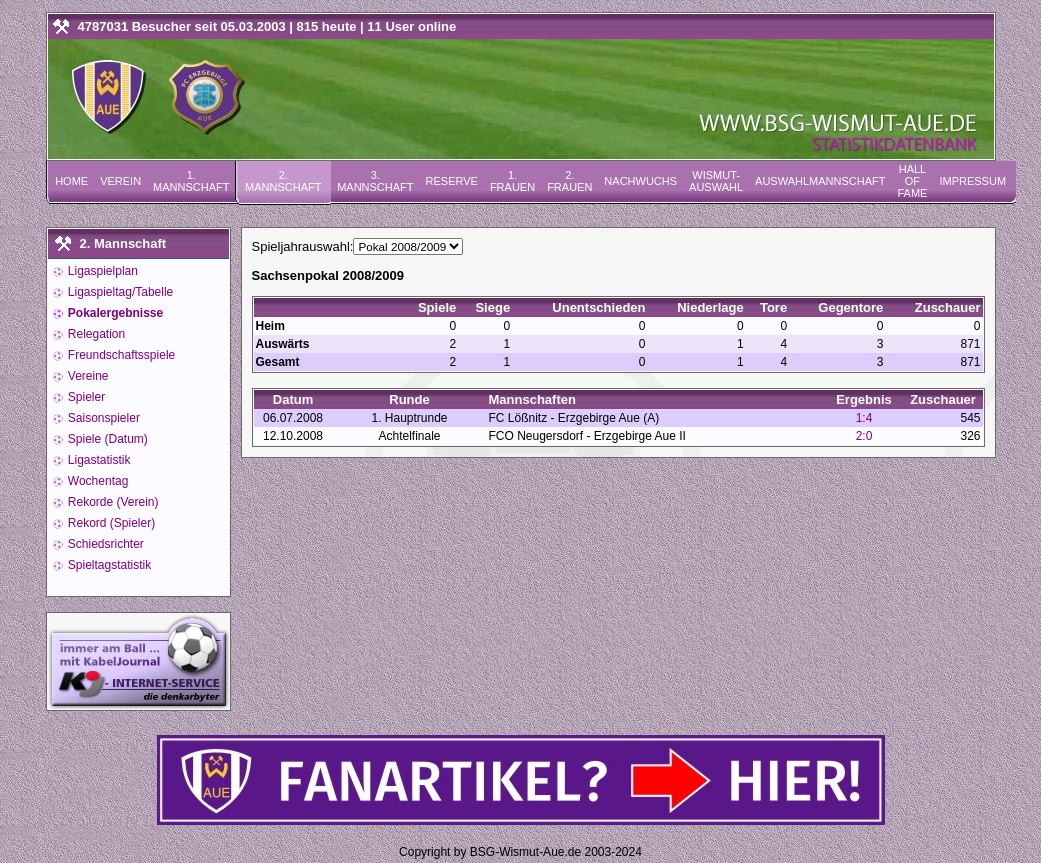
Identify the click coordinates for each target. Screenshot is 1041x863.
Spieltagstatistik (108, 565)
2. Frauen (569, 181)
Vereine (87, 376)
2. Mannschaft (283, 181)
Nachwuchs (640, 181)
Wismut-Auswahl (716, 181)
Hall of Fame (912, 181)
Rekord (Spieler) (110, 523)
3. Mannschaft (375, 181)
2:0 (864, 436)
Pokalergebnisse (114, 313)
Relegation (95, 334)
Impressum (972, 181)
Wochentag (97, 481)
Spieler (85, 397)
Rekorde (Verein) (112, 502)
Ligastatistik (98, 460)
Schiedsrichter (104, 544)
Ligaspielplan (101, 271)
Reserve (452, 181)
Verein (120, 181)
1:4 (864, 418)
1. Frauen (512, 181)
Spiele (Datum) (106, 439)
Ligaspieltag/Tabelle (119, 292)
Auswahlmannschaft (820, 181)
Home (71, 181)
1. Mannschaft (191, 181)
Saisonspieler (102, 418)
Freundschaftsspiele (120, 355)
